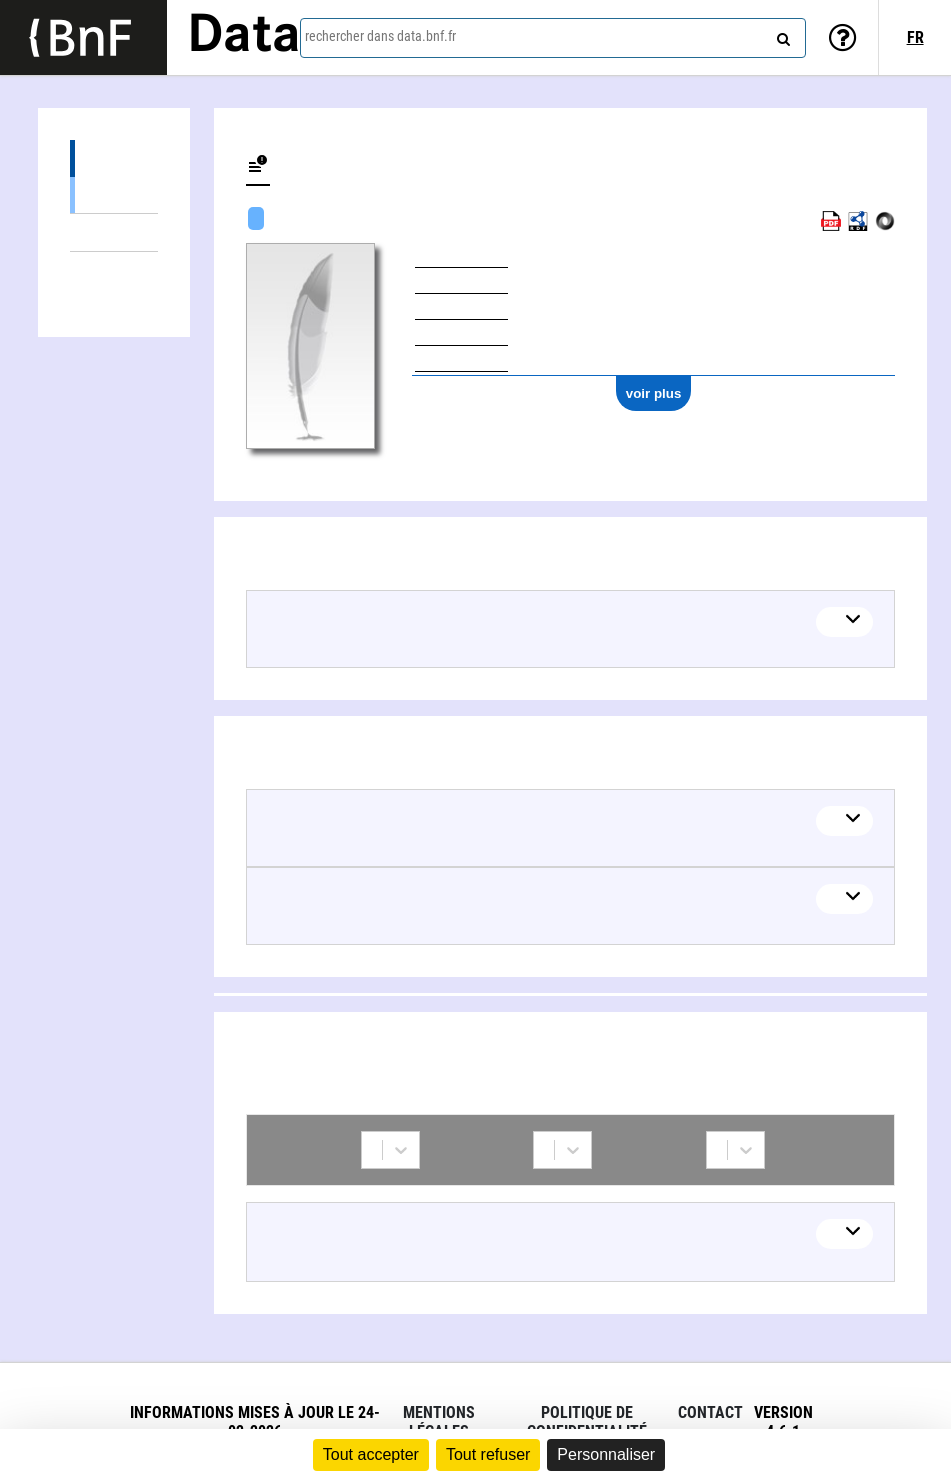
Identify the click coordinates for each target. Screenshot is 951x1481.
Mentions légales (439, 1422)
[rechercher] (781, 35)
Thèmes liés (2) (114, 232)
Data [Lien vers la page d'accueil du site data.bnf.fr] (244, 37)
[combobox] (553, 38)
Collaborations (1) (114, 270)
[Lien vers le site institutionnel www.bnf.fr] (83, 37)
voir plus (654, 393)
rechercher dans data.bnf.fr (380, 36)
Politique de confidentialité (587, 1422)
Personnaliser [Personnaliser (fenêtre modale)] (606, 1454)
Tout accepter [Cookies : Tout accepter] (371, 1454)
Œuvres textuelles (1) (114, 194)
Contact (710, 1412)
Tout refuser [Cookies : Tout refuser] (488, 1454)
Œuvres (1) (114, 158)
